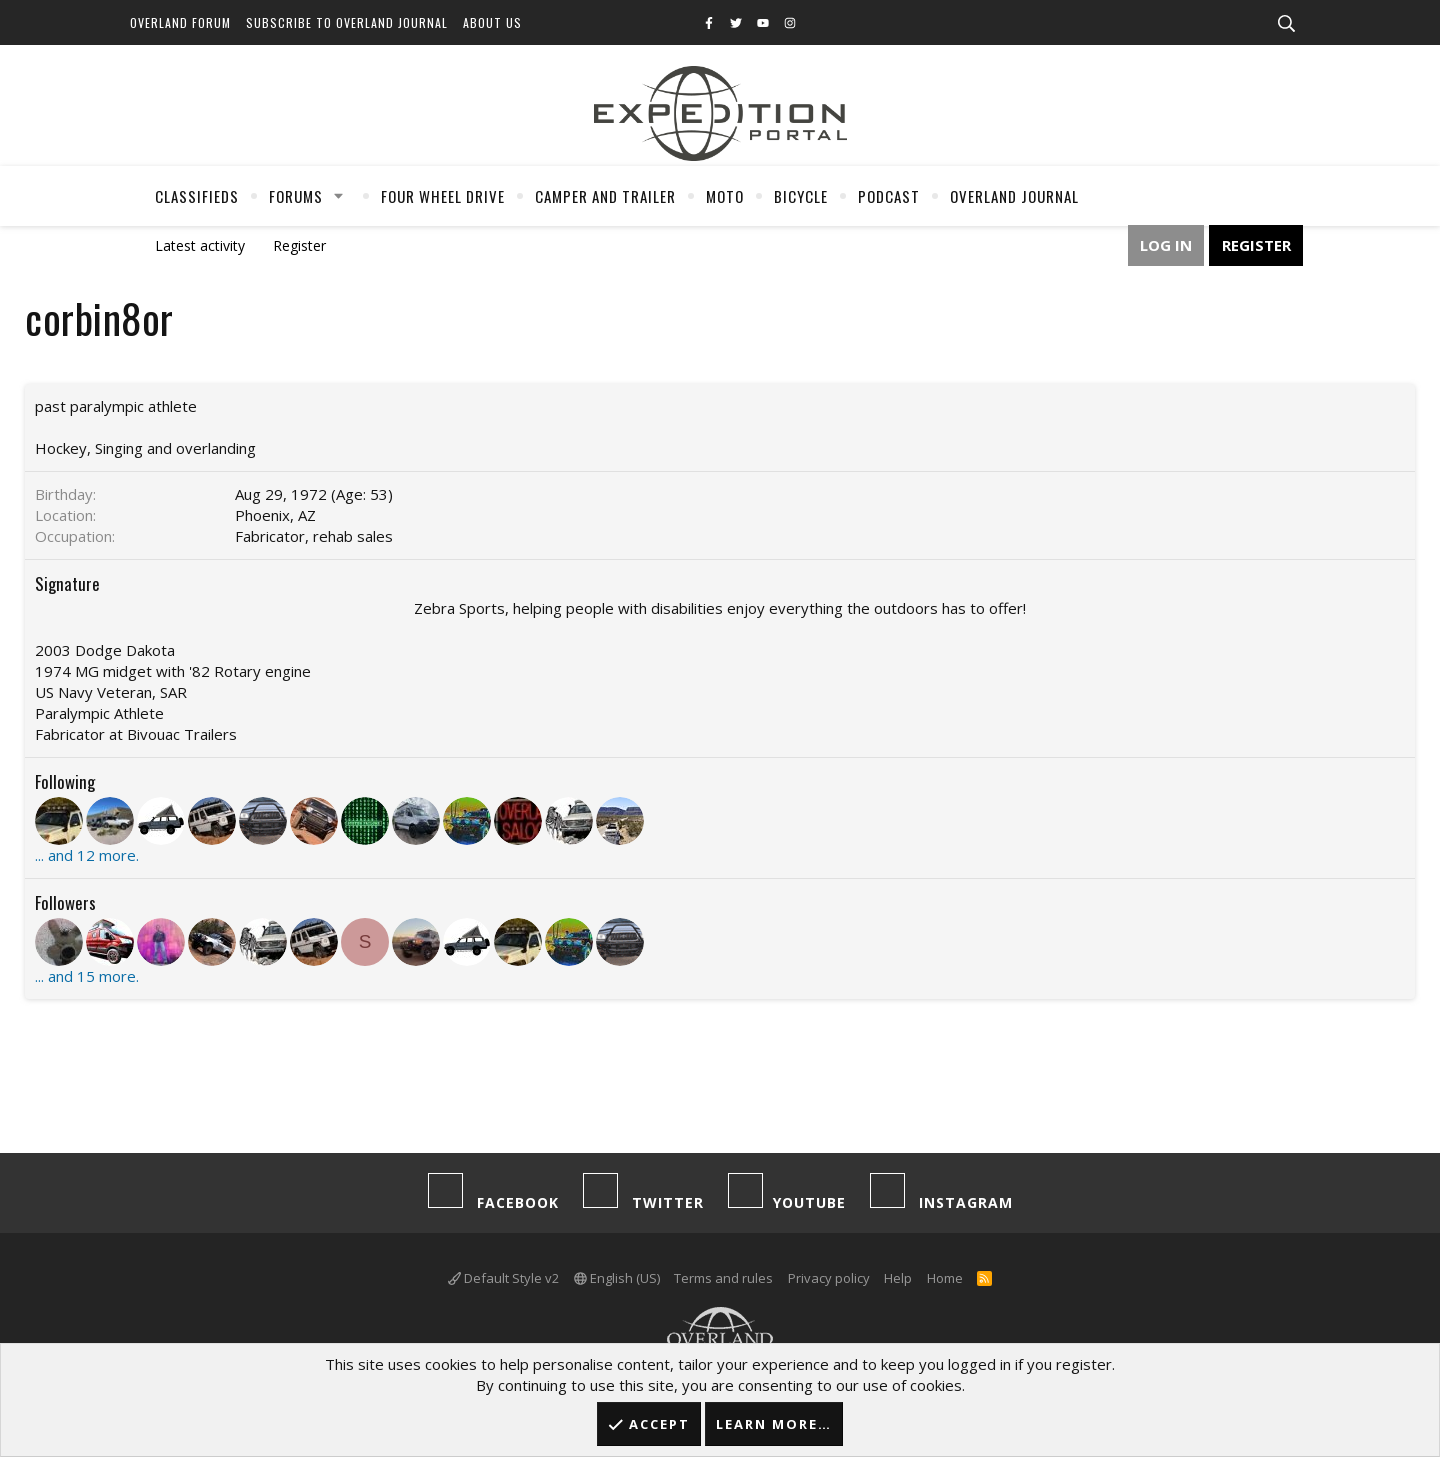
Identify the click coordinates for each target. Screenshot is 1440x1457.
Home (945, 1278)
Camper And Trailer (605, 196)
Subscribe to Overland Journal (347, 22)
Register (299, 245)
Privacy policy (829, 1278)
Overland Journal (1014, 196)
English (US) (617, 1278)
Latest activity (200, 245)
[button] (339, 196)
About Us (492, 22)
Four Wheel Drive (443, 196)
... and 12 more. (87, 855)
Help (898, 1278)
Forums (296, 196)
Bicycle (801, 196)
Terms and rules (723, 1278)
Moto (725, 196)
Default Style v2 (503, 1278)
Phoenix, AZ (275, 515)
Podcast (889, 196)
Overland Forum (180, 22)
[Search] (1286, 24)
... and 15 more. (87, 976)
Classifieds (197, 196)
